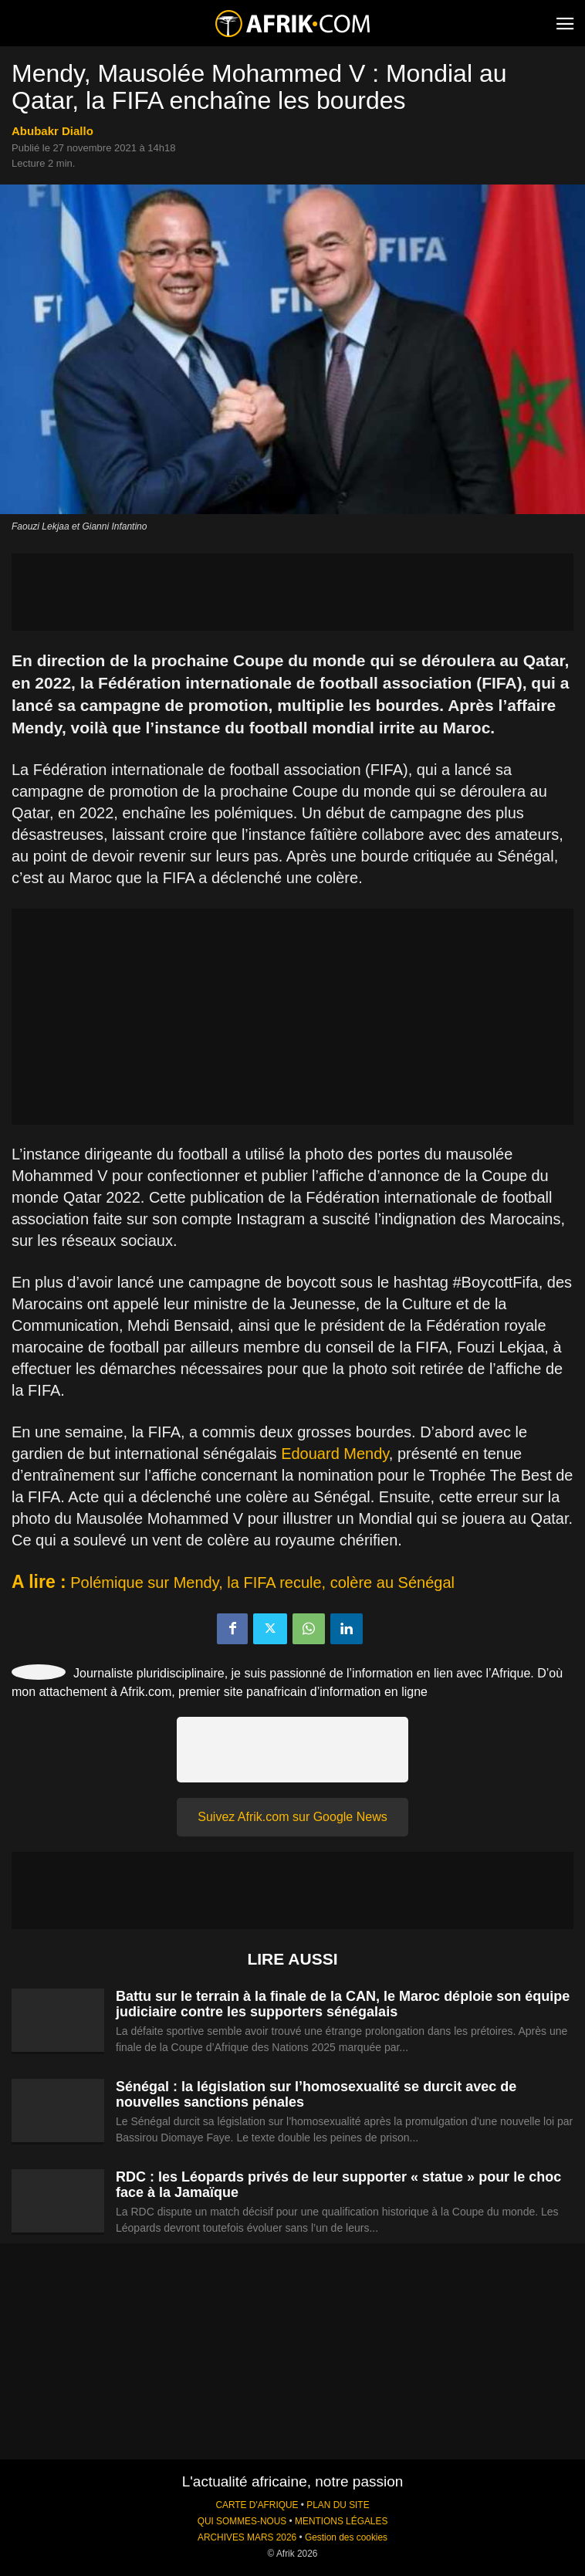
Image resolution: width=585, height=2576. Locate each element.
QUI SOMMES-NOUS (242, 2521)
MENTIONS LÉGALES (341, 2521)
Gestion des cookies (346, 2537)
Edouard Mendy (335, 1453)
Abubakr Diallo (52, 130)
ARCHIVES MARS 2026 (247, 2537)
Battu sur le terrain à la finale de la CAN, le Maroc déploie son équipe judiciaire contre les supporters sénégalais (343, 2004)
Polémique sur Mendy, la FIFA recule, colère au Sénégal (262, 1582)
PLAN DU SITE (337, 2505)
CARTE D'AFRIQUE (256, 2505)
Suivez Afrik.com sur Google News (292, 1816)
